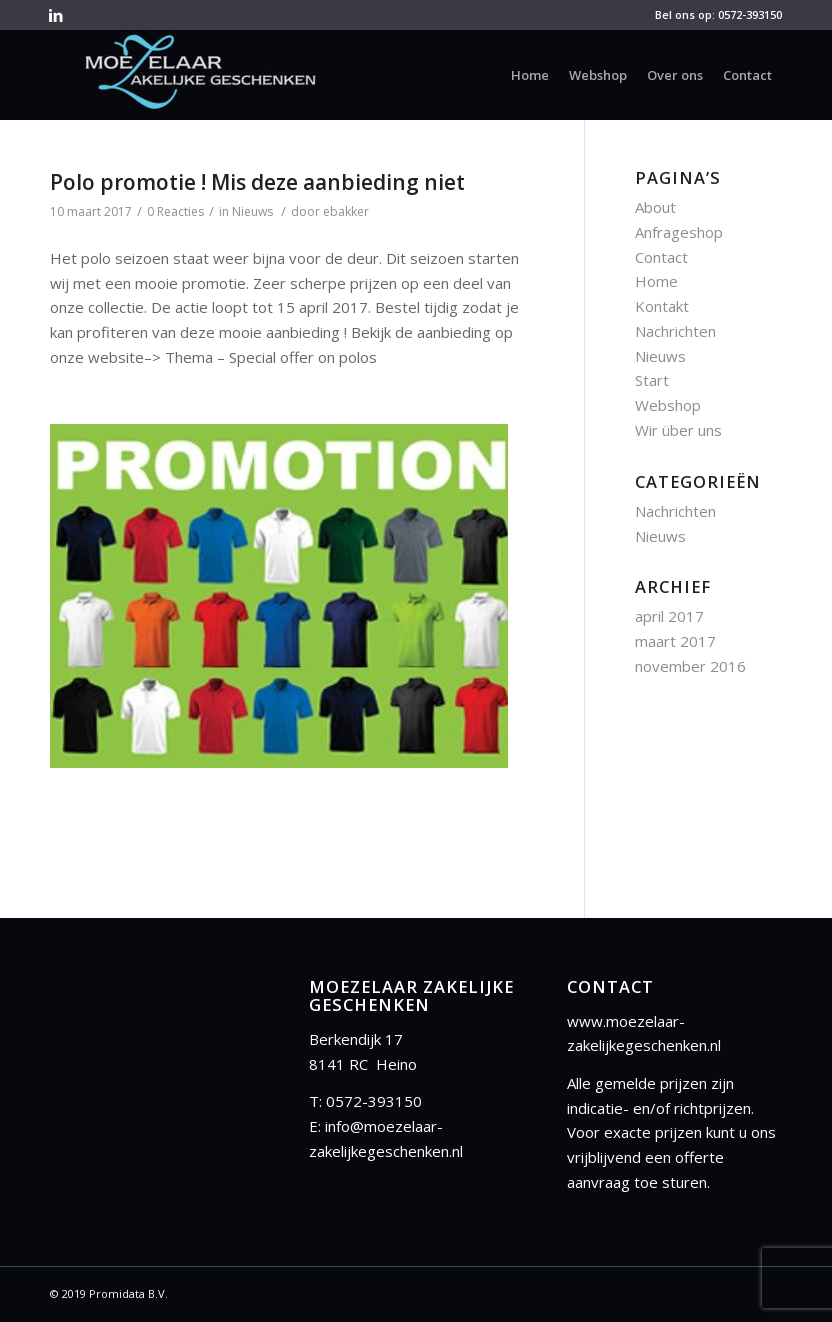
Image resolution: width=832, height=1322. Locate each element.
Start (652, 380)
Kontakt (662, 306)
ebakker (346, 211)
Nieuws (252, 211)
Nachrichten (675, 331)
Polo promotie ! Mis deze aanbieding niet (257, 182)
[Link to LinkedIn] (56, 15)
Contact (661, 257)
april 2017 (669, 616)
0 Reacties (175, 211)
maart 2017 (675, 641)
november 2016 (690, 666)
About (655, 207)
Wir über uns (678, 430)
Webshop (668, 405)
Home (656, 281)
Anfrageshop (679, 232)
